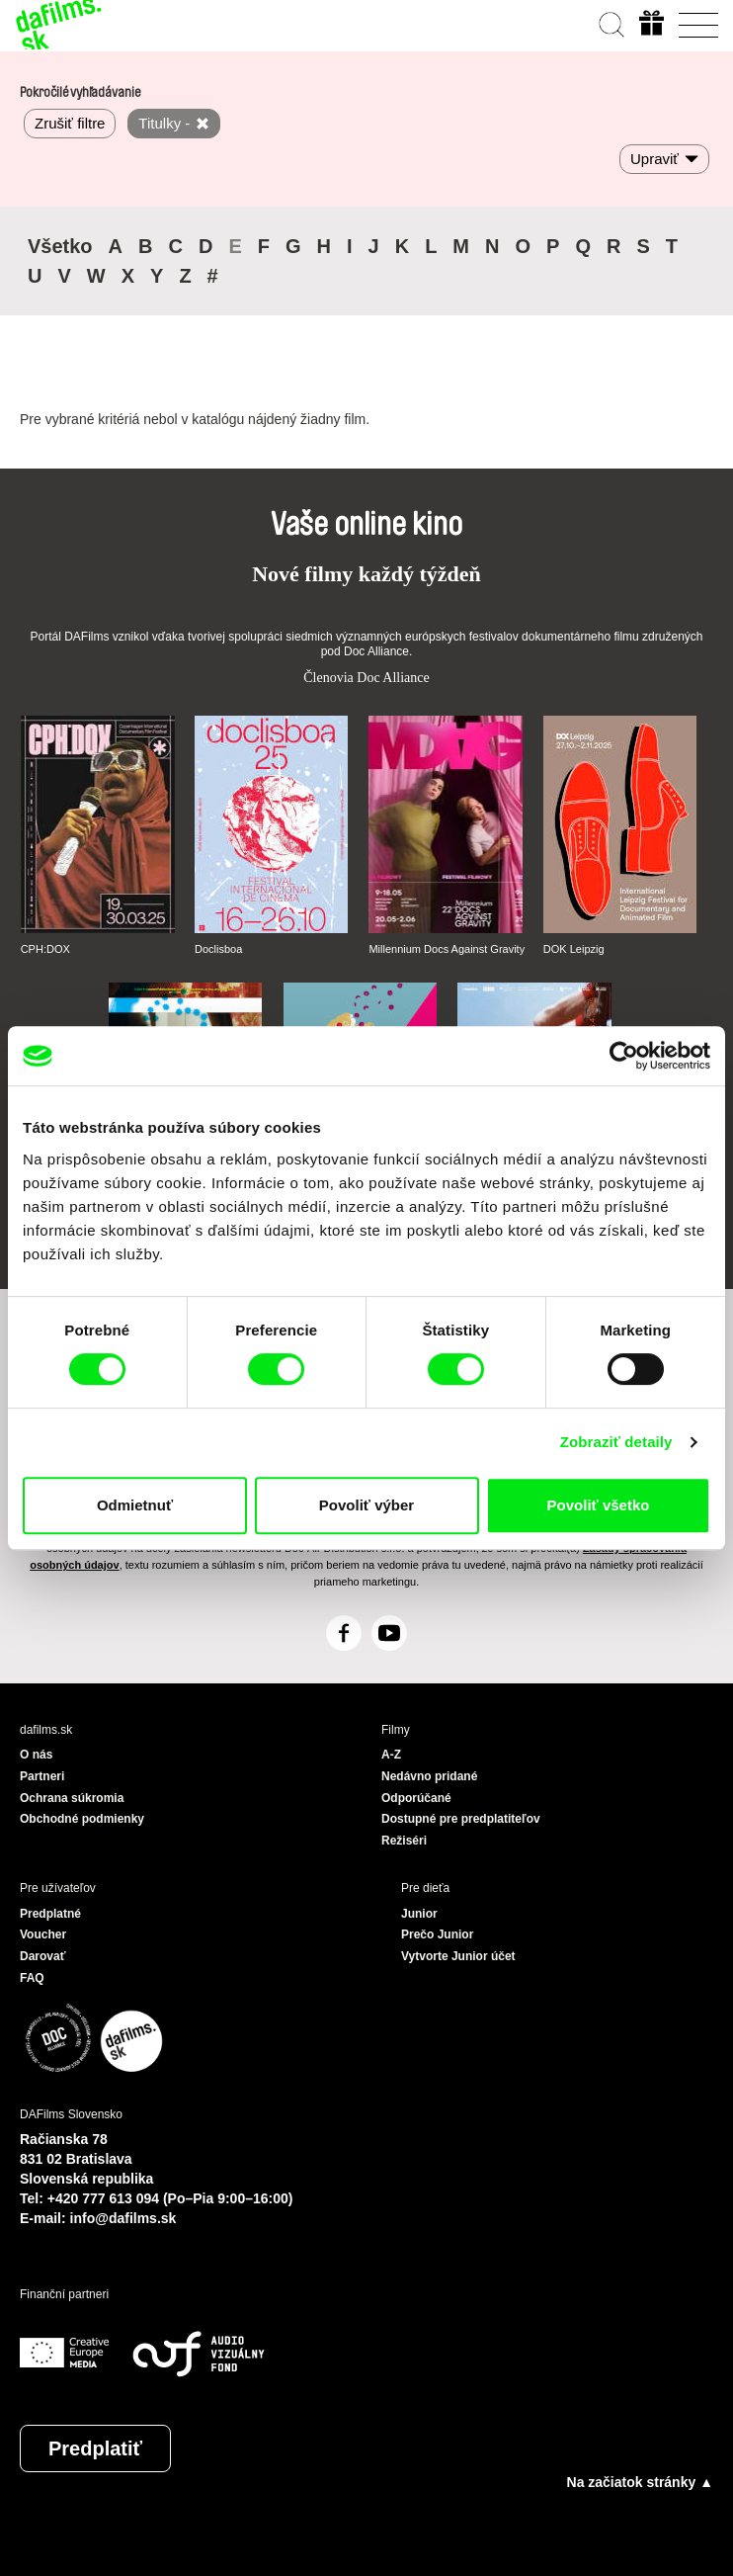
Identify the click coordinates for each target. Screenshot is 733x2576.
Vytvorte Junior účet (458, 1956)
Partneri (42, 1776)
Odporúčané (416, 1798)
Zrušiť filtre (70, 123)
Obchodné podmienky (82, 1819)
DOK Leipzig (574, 949)
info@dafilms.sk (123, 2218)
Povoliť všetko (598, 1505)
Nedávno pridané (429, 1776)
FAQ (32, 1978)
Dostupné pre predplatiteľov (460, 1819)
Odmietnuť (135, 1505)
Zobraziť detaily (616, 1441)
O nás (36, 1754)
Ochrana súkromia (71, 1798)
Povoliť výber (366, 1505)
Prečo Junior (437, 1934)
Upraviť (654, 158)
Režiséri (404, 1840)
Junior (419, 1914)
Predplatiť (95, 2448)
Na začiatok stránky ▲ (640, 2482)
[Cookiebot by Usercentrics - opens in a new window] (623, 1056)
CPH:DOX (45, 949)
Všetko (60, 246)
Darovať (42, 1956)
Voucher (43, 1934)
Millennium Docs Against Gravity (446, 949)
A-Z (391, 1754)
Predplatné (50, 1914)
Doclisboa (218, 949)
